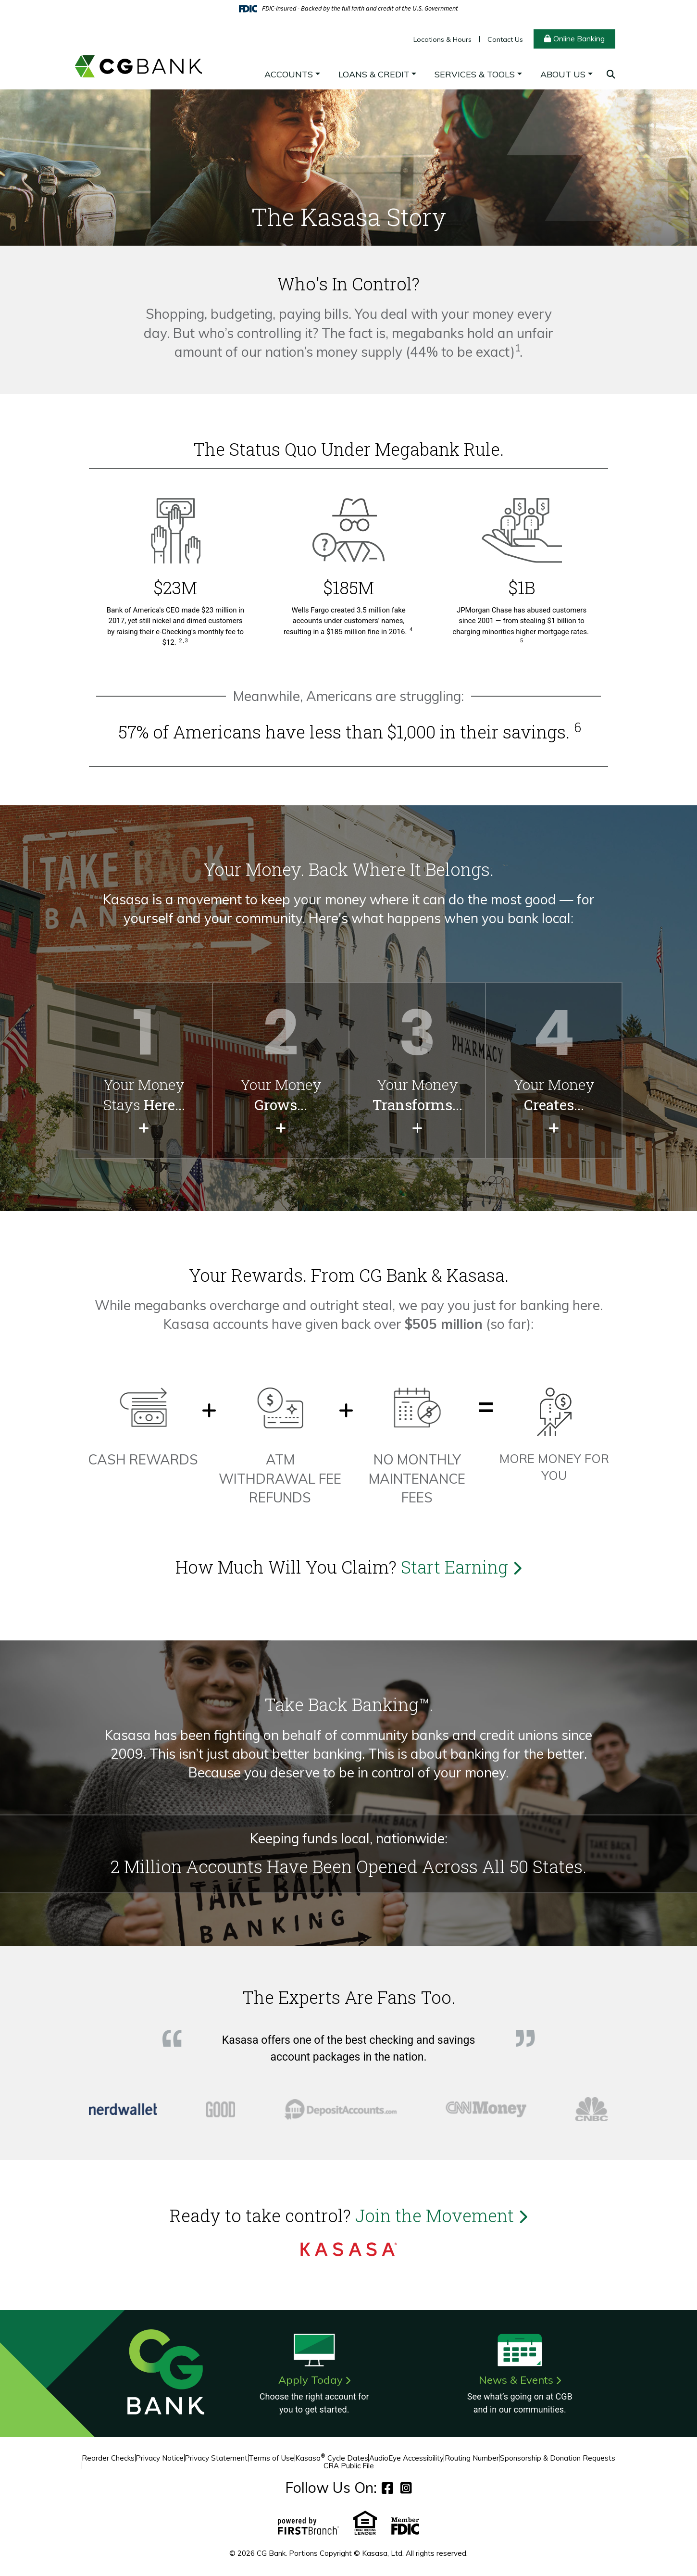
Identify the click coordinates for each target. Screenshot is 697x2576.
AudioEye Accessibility (406, 2458)
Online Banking (579, 38)
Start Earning (461, 1566)
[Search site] (611, 74)
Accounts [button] (288, 74)
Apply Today (310, 2380)
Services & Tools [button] (475, 74)
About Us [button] (562, 74)
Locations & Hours (442, 39)
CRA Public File (349, 2465)
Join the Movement (441, 2215)
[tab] (123, 2109)
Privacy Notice (160, 2458)
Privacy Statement (216, 2458)
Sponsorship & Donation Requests (557, 2458)
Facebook (387, 2487)
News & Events (516, 2380)
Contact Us (505, 39)
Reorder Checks (108, 2458)
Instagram (406, 2487)
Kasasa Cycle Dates (331, 2458)
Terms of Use (271, 2458)
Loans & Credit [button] (374, 74)
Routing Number (472, 2458)
